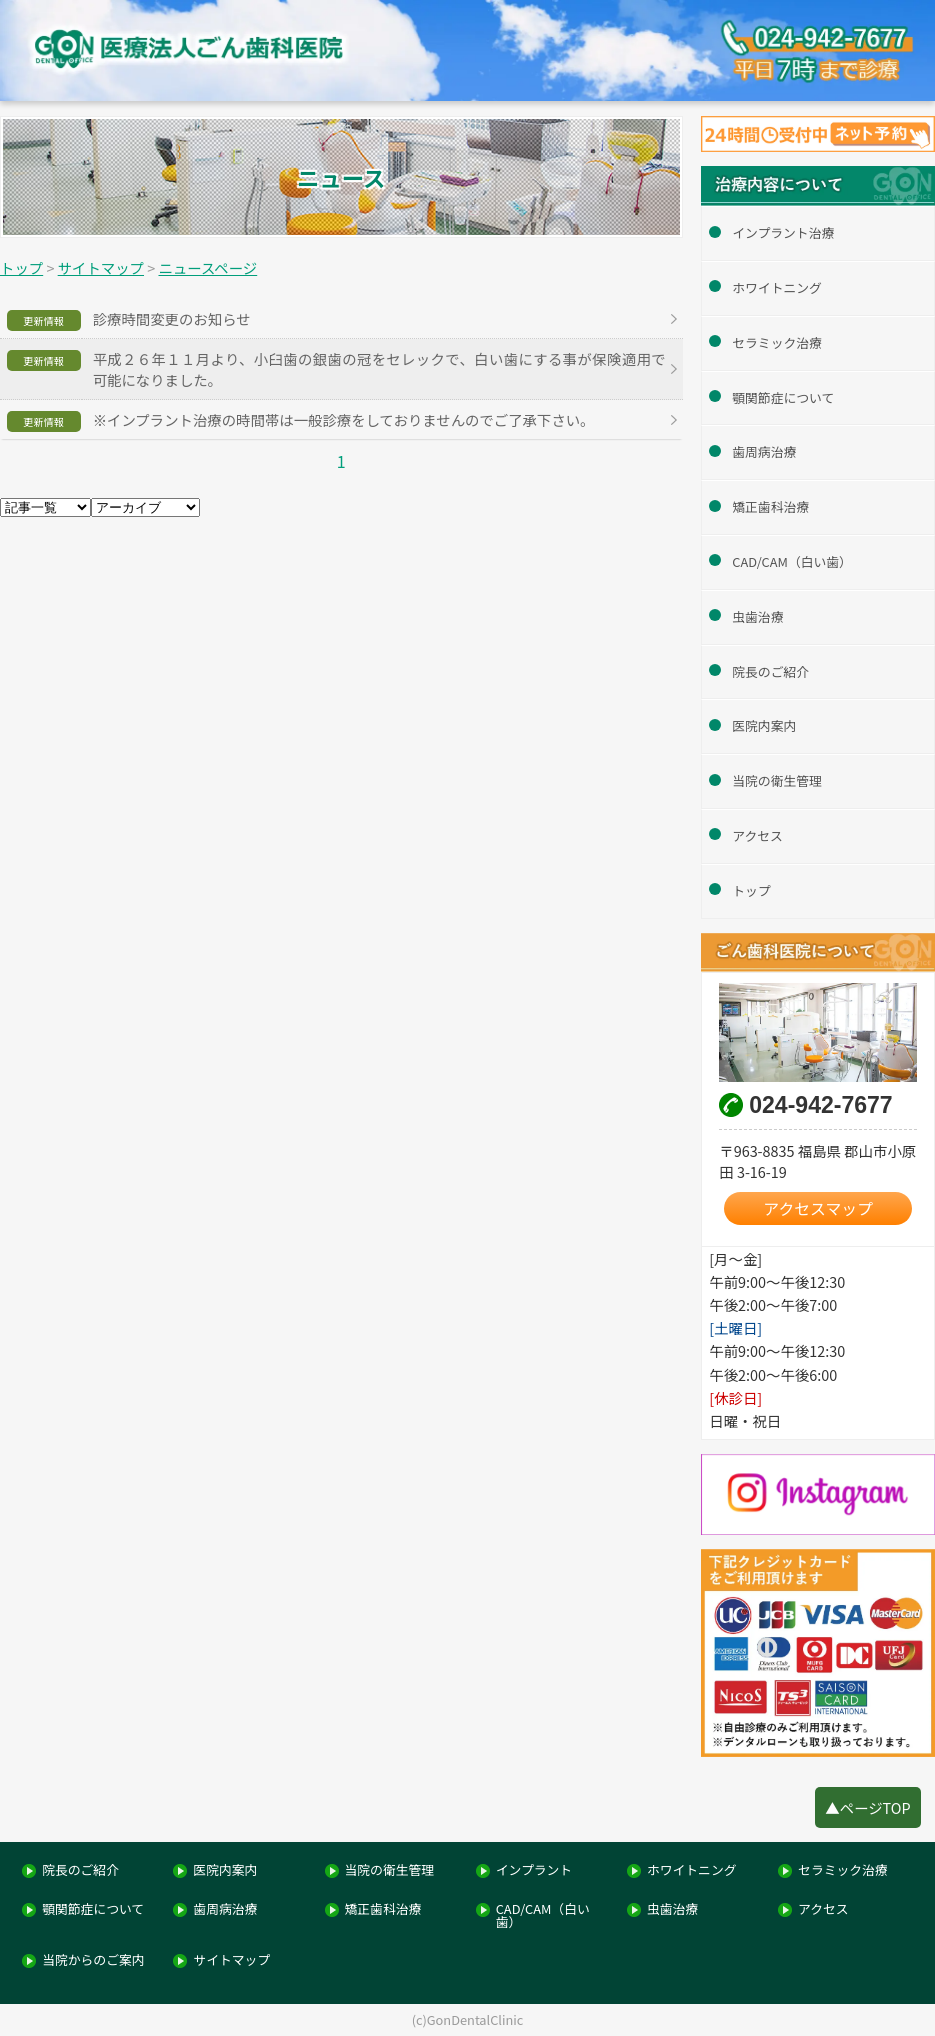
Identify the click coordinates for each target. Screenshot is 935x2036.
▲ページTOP (867, 1807)
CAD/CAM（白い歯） (792, 561)
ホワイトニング (777, 287)
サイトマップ (231, 1960)
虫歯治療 (757, 616)
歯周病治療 (764, 451)
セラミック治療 (777, 342)
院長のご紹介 (770, 671)
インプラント (534, 1870)
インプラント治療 (783, 232)
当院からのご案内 (93, 1960)
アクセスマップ (818, 1208)
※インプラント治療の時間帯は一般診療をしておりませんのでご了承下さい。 (344, 419)
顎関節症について (783, 397)
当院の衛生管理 (777, 780)
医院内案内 (764, 725)
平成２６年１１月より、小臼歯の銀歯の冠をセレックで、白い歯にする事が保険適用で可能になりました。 (379, 369)
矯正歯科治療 (770, 506)
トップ (751, 890)
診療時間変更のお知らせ (172, 318)
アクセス (757, 835)
